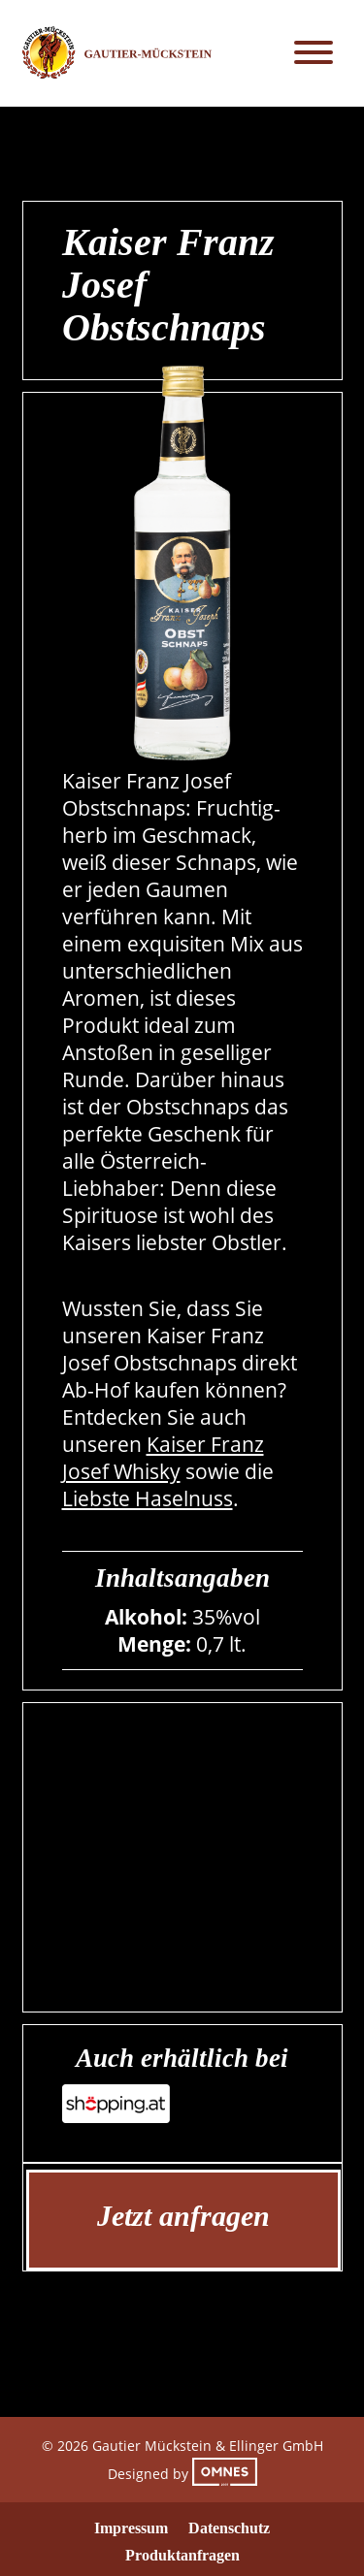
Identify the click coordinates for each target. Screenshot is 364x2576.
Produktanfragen (182, 2555)
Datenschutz (229, 2528)
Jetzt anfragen (183, 2216)
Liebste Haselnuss (147, 1498)
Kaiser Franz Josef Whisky (163, 1458)
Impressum (131, 2528)
